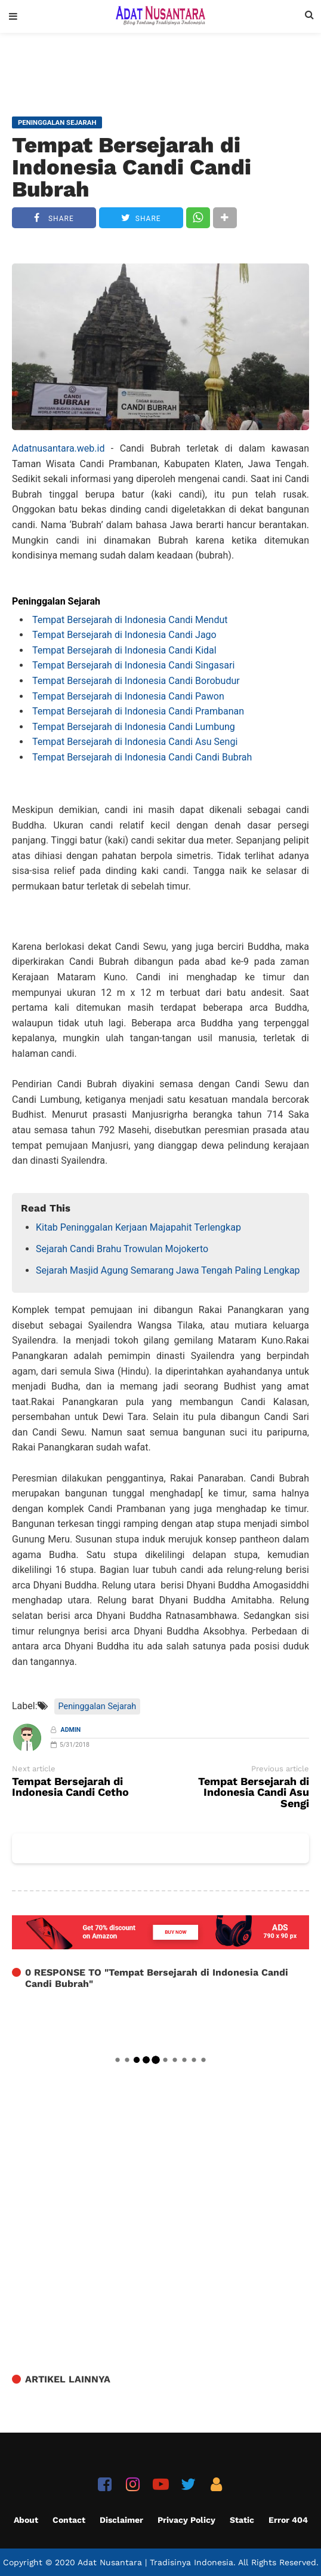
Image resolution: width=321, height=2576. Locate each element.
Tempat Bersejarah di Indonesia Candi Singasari (133, 665)
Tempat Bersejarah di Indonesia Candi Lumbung (134, 726)
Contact (69, 2520)
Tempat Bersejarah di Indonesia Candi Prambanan (138, 711)
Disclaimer (121, 2520)
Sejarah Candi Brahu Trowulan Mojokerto (122, 1249)
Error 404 (288, 2520)
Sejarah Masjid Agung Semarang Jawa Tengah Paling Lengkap (168, 1270)
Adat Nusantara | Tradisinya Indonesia (155, 2562)
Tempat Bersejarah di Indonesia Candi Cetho (70, 1787)
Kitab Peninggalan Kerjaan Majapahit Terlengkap (138, 1227)
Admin (71, 1730)
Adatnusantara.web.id (58, 448)
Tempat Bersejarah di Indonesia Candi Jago (124, 634)
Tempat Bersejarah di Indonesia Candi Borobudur (135, 680)
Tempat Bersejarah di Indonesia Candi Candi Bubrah (131, 167)
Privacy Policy (186, 2520)
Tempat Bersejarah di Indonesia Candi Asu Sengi (134, 741)
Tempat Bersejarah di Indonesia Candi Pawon (128, 696)
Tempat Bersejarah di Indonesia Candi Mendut (129, 619)
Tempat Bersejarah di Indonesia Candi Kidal (124, 650)
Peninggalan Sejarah (97, 1706)
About (26, 2520)
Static (242, 2520)
